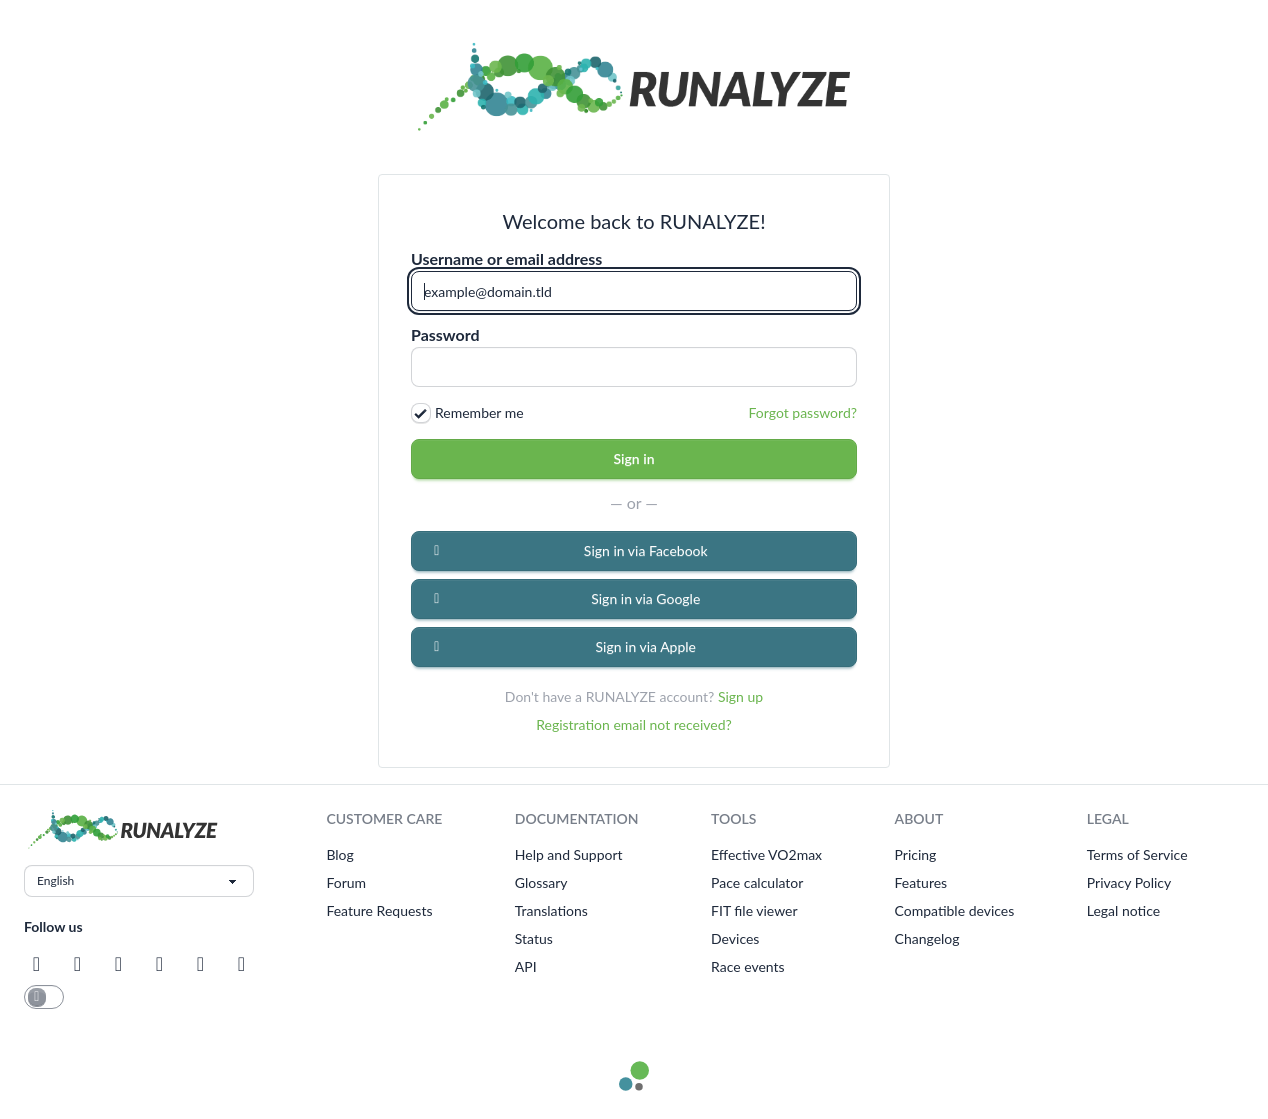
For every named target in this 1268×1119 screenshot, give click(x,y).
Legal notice (1123, 910)
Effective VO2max (766, 854)
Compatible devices (955, 910)
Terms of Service (1137, 854)
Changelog (927, 938)
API (526, 966)
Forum (346, 882)
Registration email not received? (634, 724)
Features (921, 882)
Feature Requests (379, 910)
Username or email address (506, 259)
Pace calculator (757, 882)
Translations (551, 910)
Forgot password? (803, 412)
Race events (748, 966)
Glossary (541, 882)
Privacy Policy (1129, 882)
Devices (735, 938)
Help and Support (569, 854)
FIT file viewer (754, 910)
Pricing (916, 854)
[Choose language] (139, 881)
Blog (339, 854)
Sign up (740, 696)
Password (445, 335)
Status (534, 938)
